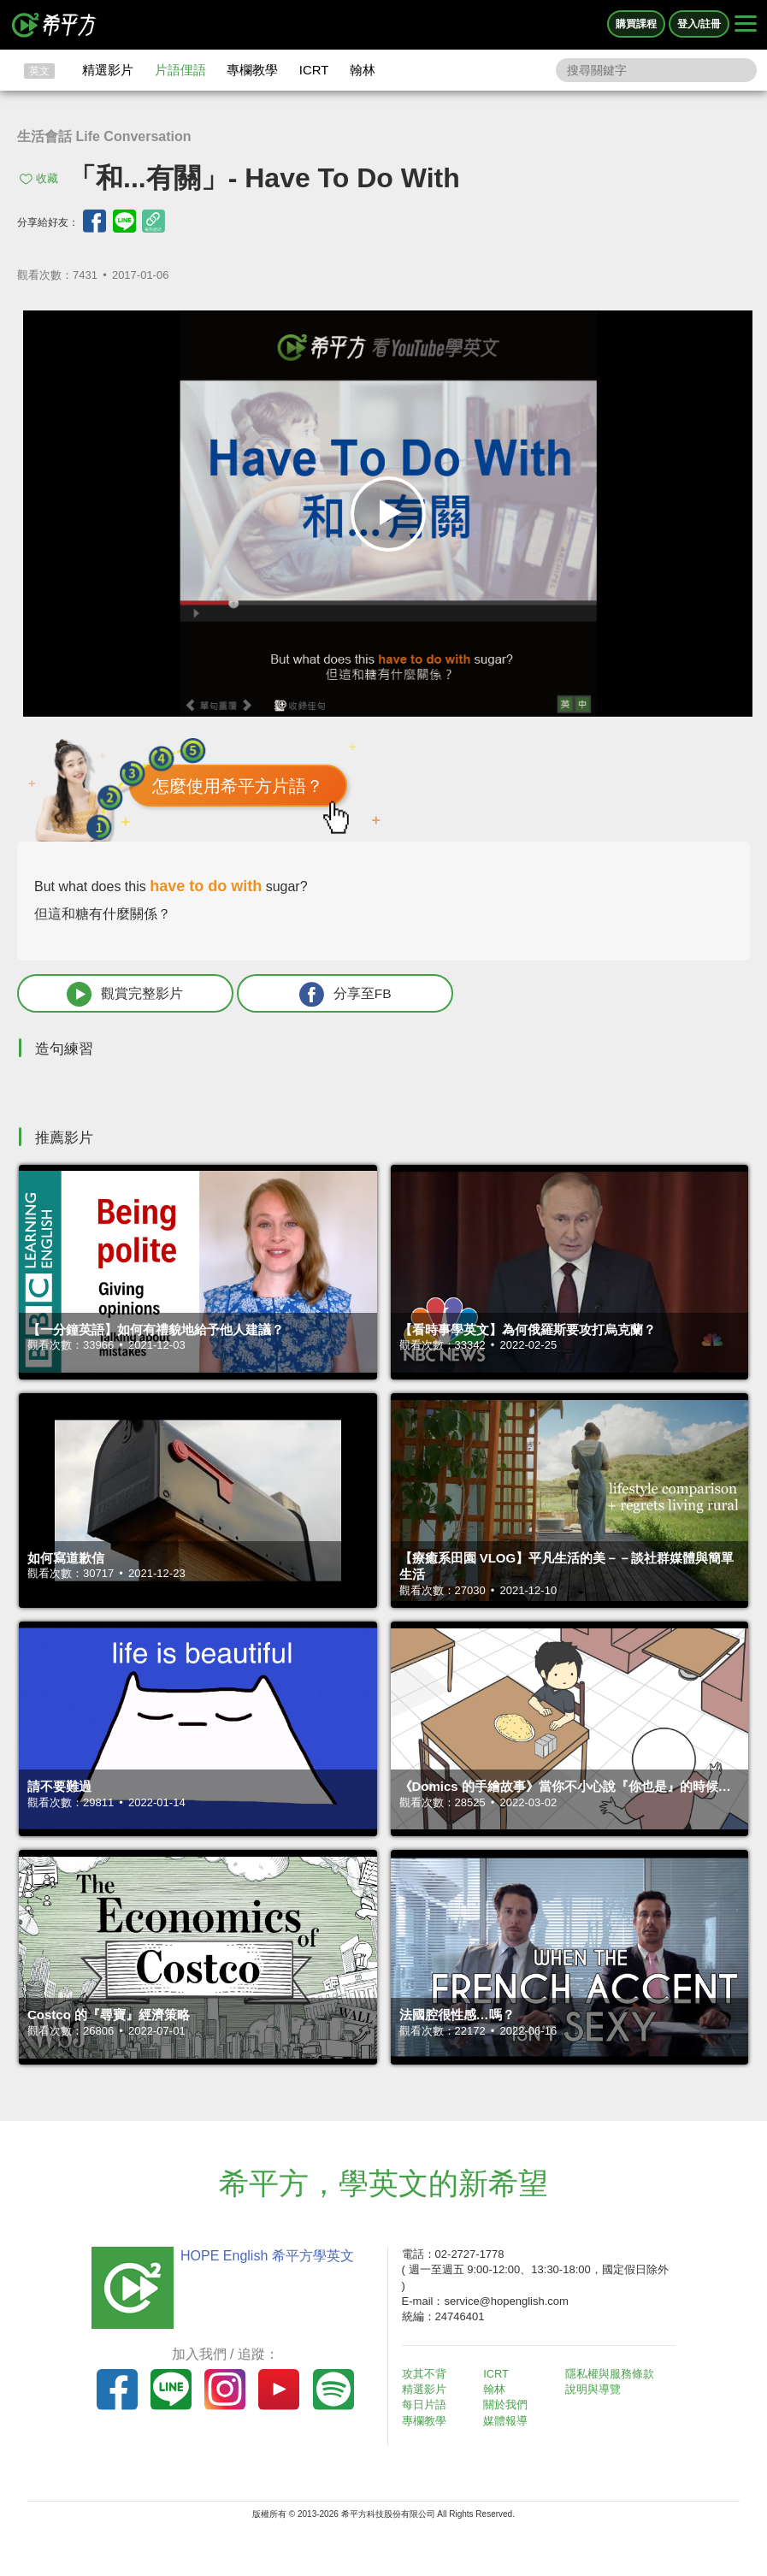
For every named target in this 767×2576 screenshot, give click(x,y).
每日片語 (426, 2406)
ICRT (314, 69)
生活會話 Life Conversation (104, 136)
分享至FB (305, 994)
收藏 (47, 178)
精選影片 (107, 69)
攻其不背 (426, 2374)
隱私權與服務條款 (612, 2374)
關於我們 (508, 2406)
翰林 (362, 69)
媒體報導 (508, 2421)
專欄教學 (252, 69)
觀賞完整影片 (112, 994)
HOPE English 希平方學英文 (264, 2256)
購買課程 (636, 24)
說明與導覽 (595, 2390)
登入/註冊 (699, 24)
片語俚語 (180, 69)
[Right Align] (746, 25)
